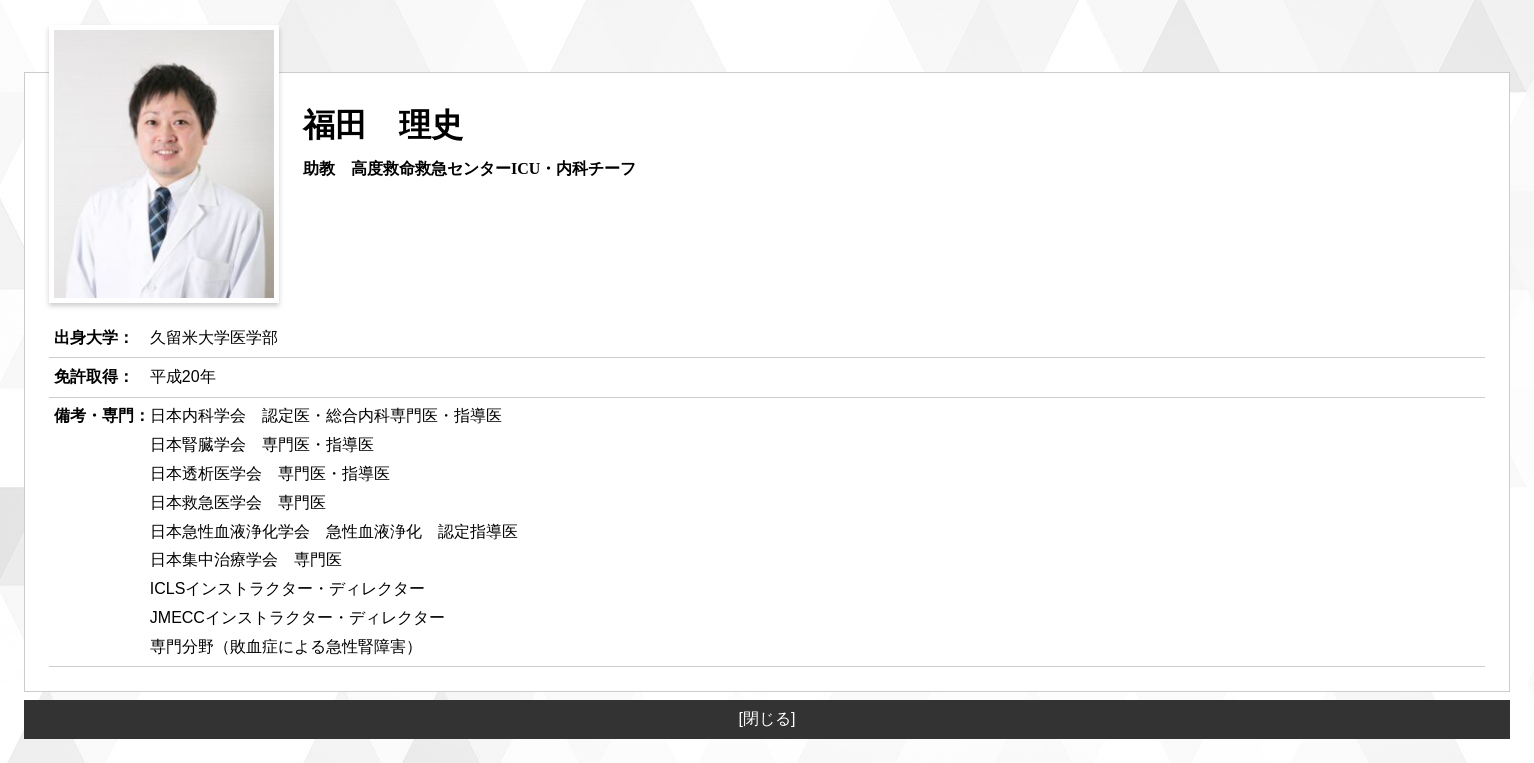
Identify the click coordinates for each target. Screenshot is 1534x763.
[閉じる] (767, 718)
